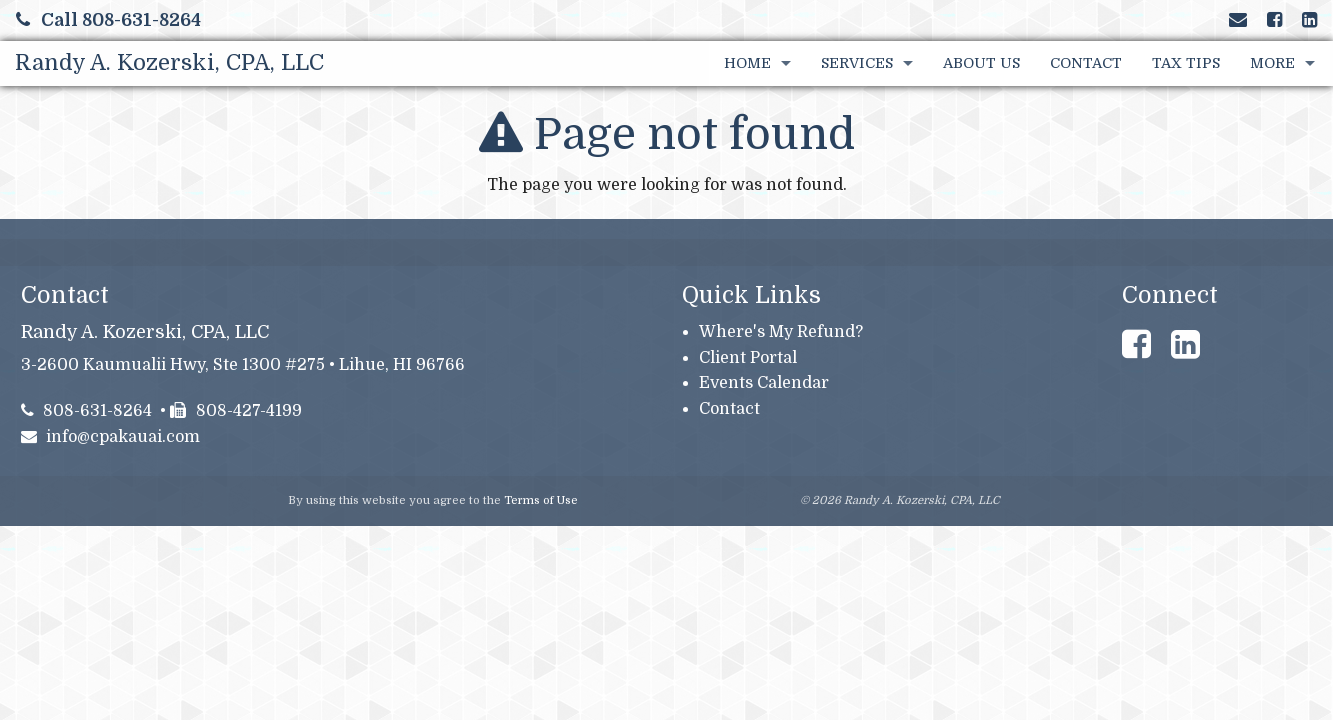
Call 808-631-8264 (108, 20)
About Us (981, 63)
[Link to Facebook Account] (1274, 20)
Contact (1086, 63)
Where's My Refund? (781, 332)
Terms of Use (541, 500)
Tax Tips (1186, 63)
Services (857, 63)
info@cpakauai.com (111, 437)
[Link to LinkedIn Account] (1309, 20)
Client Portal (748, 358)
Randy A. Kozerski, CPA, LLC (169, 62)
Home (747, 63)
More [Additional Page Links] (1272, 63)
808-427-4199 (236, 411)
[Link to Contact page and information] (1238, 20)
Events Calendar (764, 383)
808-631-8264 (87, 411)
